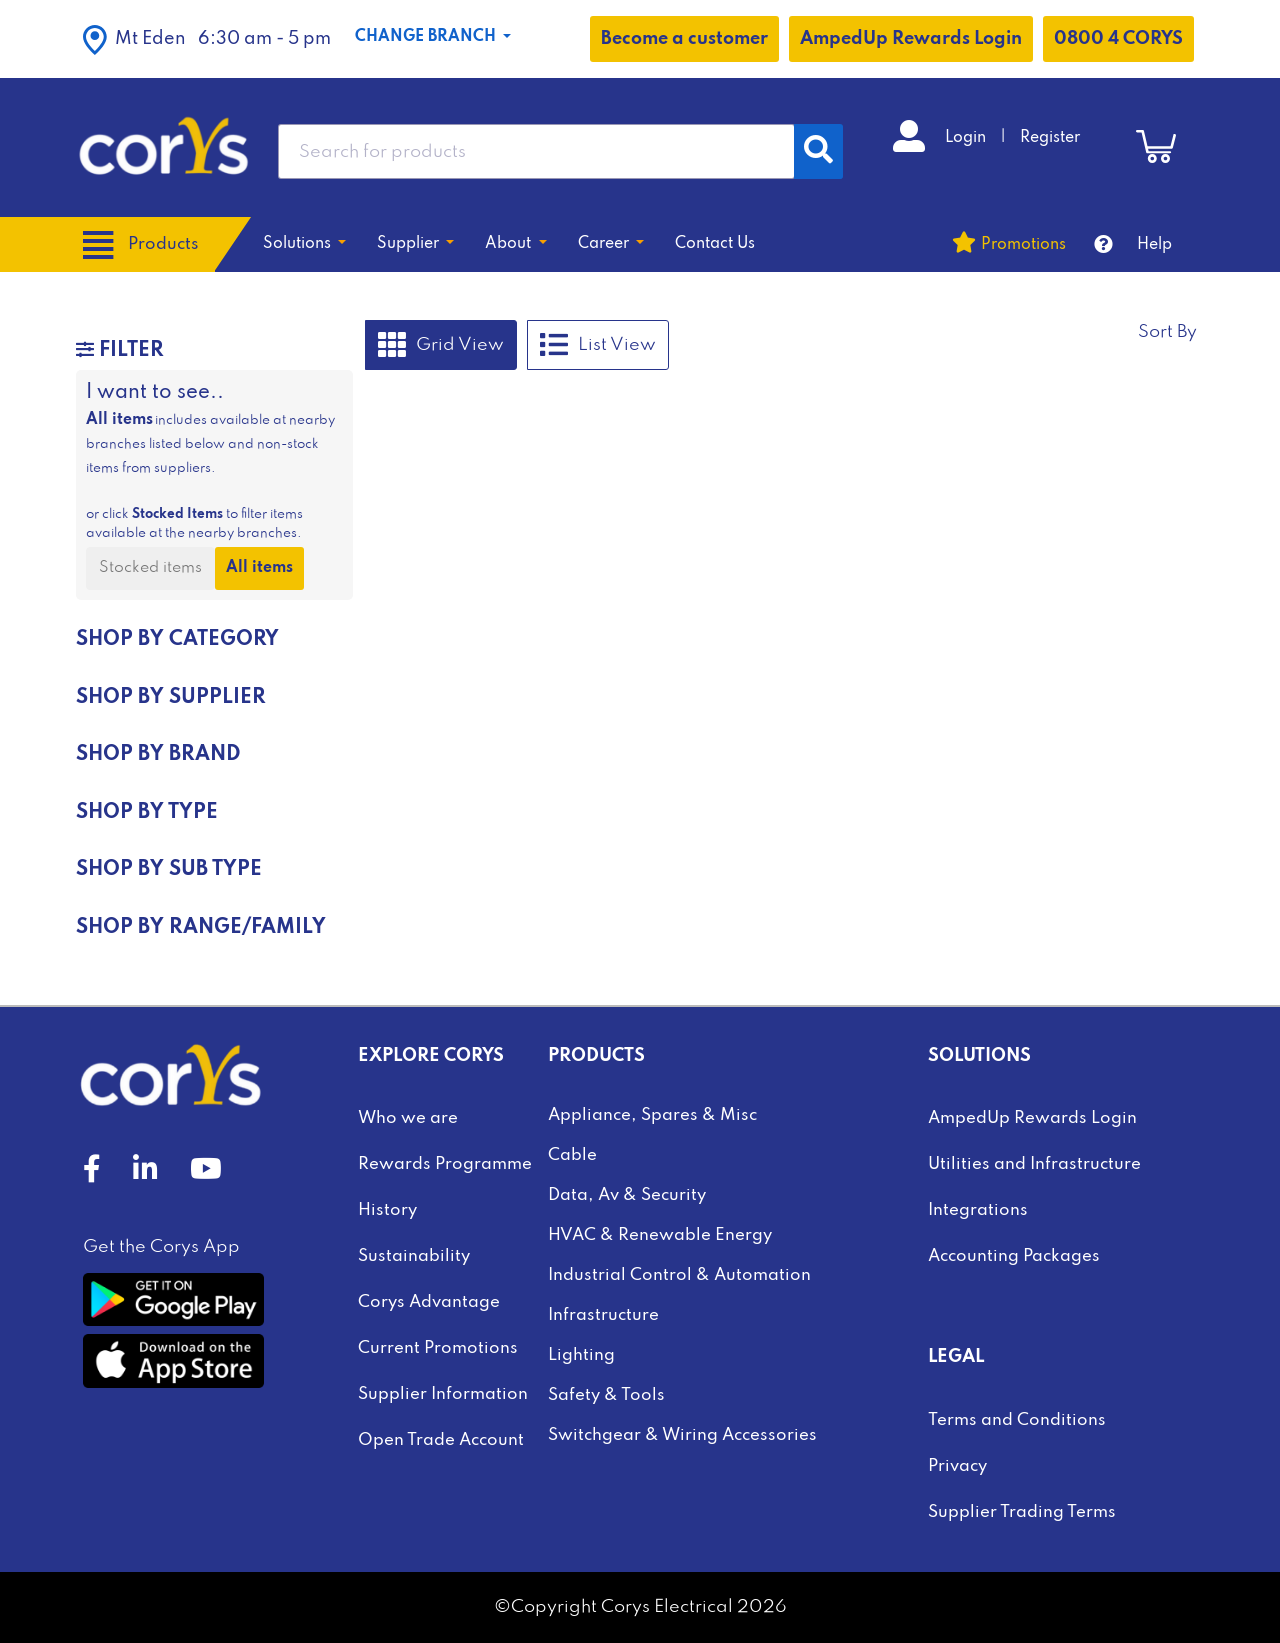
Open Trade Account (441, 1440)
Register (1050, 138)
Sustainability (414, 1256)
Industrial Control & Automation (679, 1275)
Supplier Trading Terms (1022, 1512)
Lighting (581, 1355)
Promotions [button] (1023, 245)
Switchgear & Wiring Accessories (682, 1435)
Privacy (957, 1466)
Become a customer (684, 39)
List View (598, 345)
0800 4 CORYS (1118, 39)
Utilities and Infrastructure (1034, 1164)
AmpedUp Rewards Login (911, 39)
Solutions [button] (299, 244)
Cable (572, 1155)
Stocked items (150, 568)
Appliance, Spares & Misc (652, 1115)
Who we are (408, 1118)
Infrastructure (603, 1315)
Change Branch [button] (427, 37)
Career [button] (605, 244)
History (387, 1210)
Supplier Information (443, 1394)
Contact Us (715, 244)
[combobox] (536, 151)
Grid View (441, 345)
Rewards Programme (445, 1164)
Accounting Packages (1014, 1256)
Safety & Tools (606, 1395)
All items (259, 568)
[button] (207, 39)
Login (967, 138)
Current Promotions (438, 1348)
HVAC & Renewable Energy (660, 1235)
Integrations (978, 1210)
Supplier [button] (410, 244)
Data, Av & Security (627, 1195)
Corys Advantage (429, 1302)
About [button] (510, 244)
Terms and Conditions (1017, 1420)
